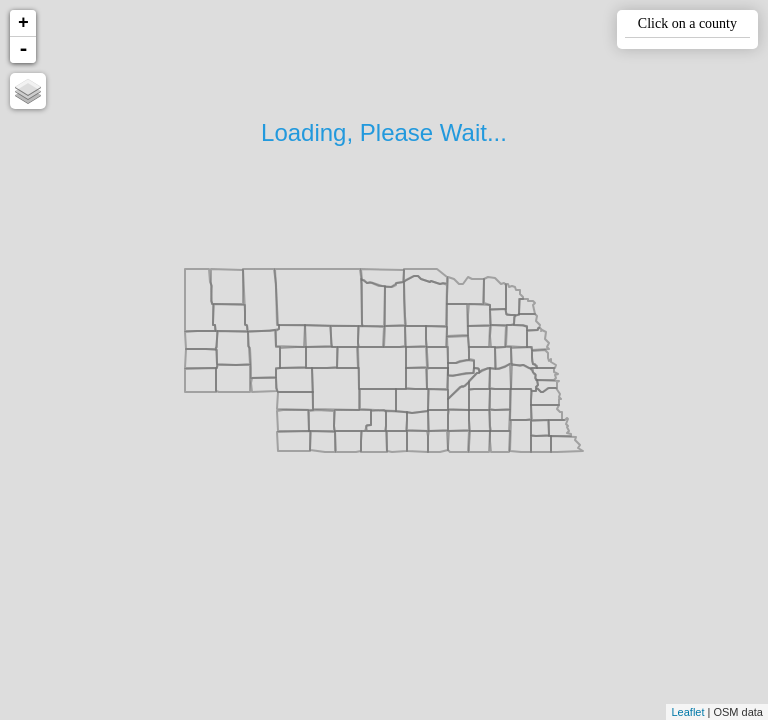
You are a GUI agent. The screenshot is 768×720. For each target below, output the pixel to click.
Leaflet (687, 712)
